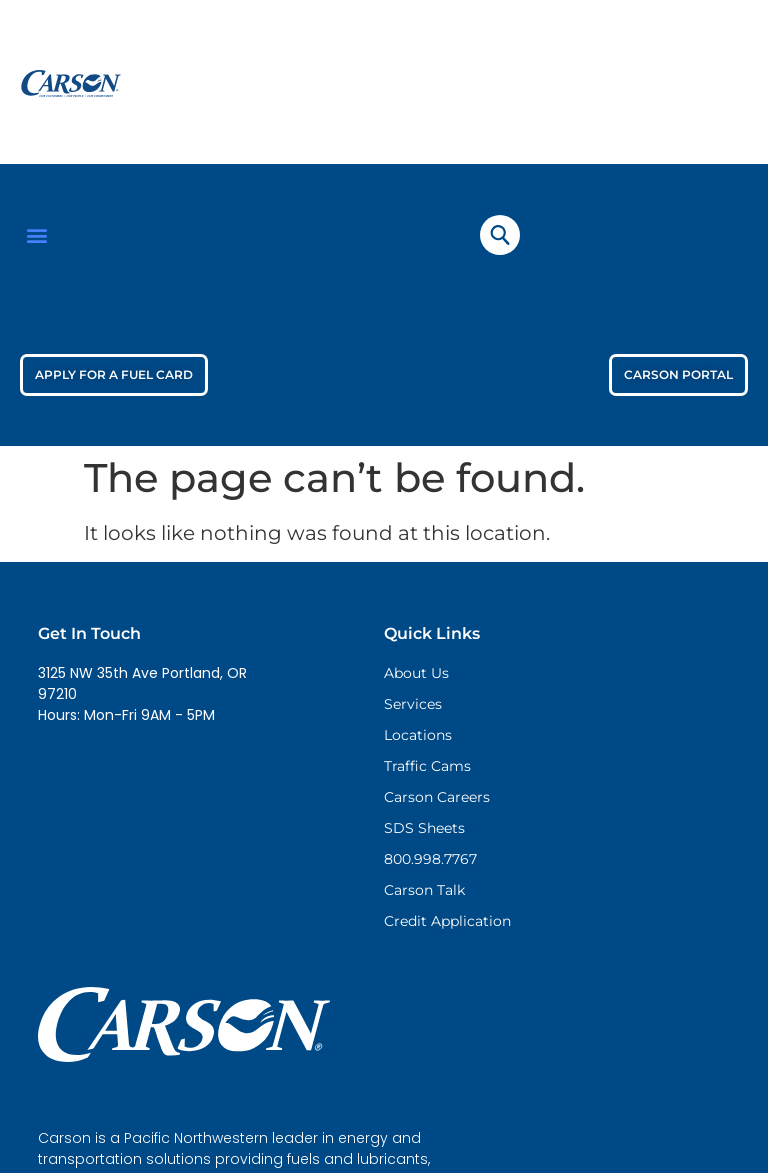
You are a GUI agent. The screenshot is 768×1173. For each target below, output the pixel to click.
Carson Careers (437, 797)
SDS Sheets (424, 828)
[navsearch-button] (500, 235)
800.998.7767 (430, 859)
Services (413, 704)
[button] (36, 234)
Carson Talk (424, 890)
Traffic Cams (427, 766)
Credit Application (447, 921)
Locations (418, 735)
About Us (416, 673)
